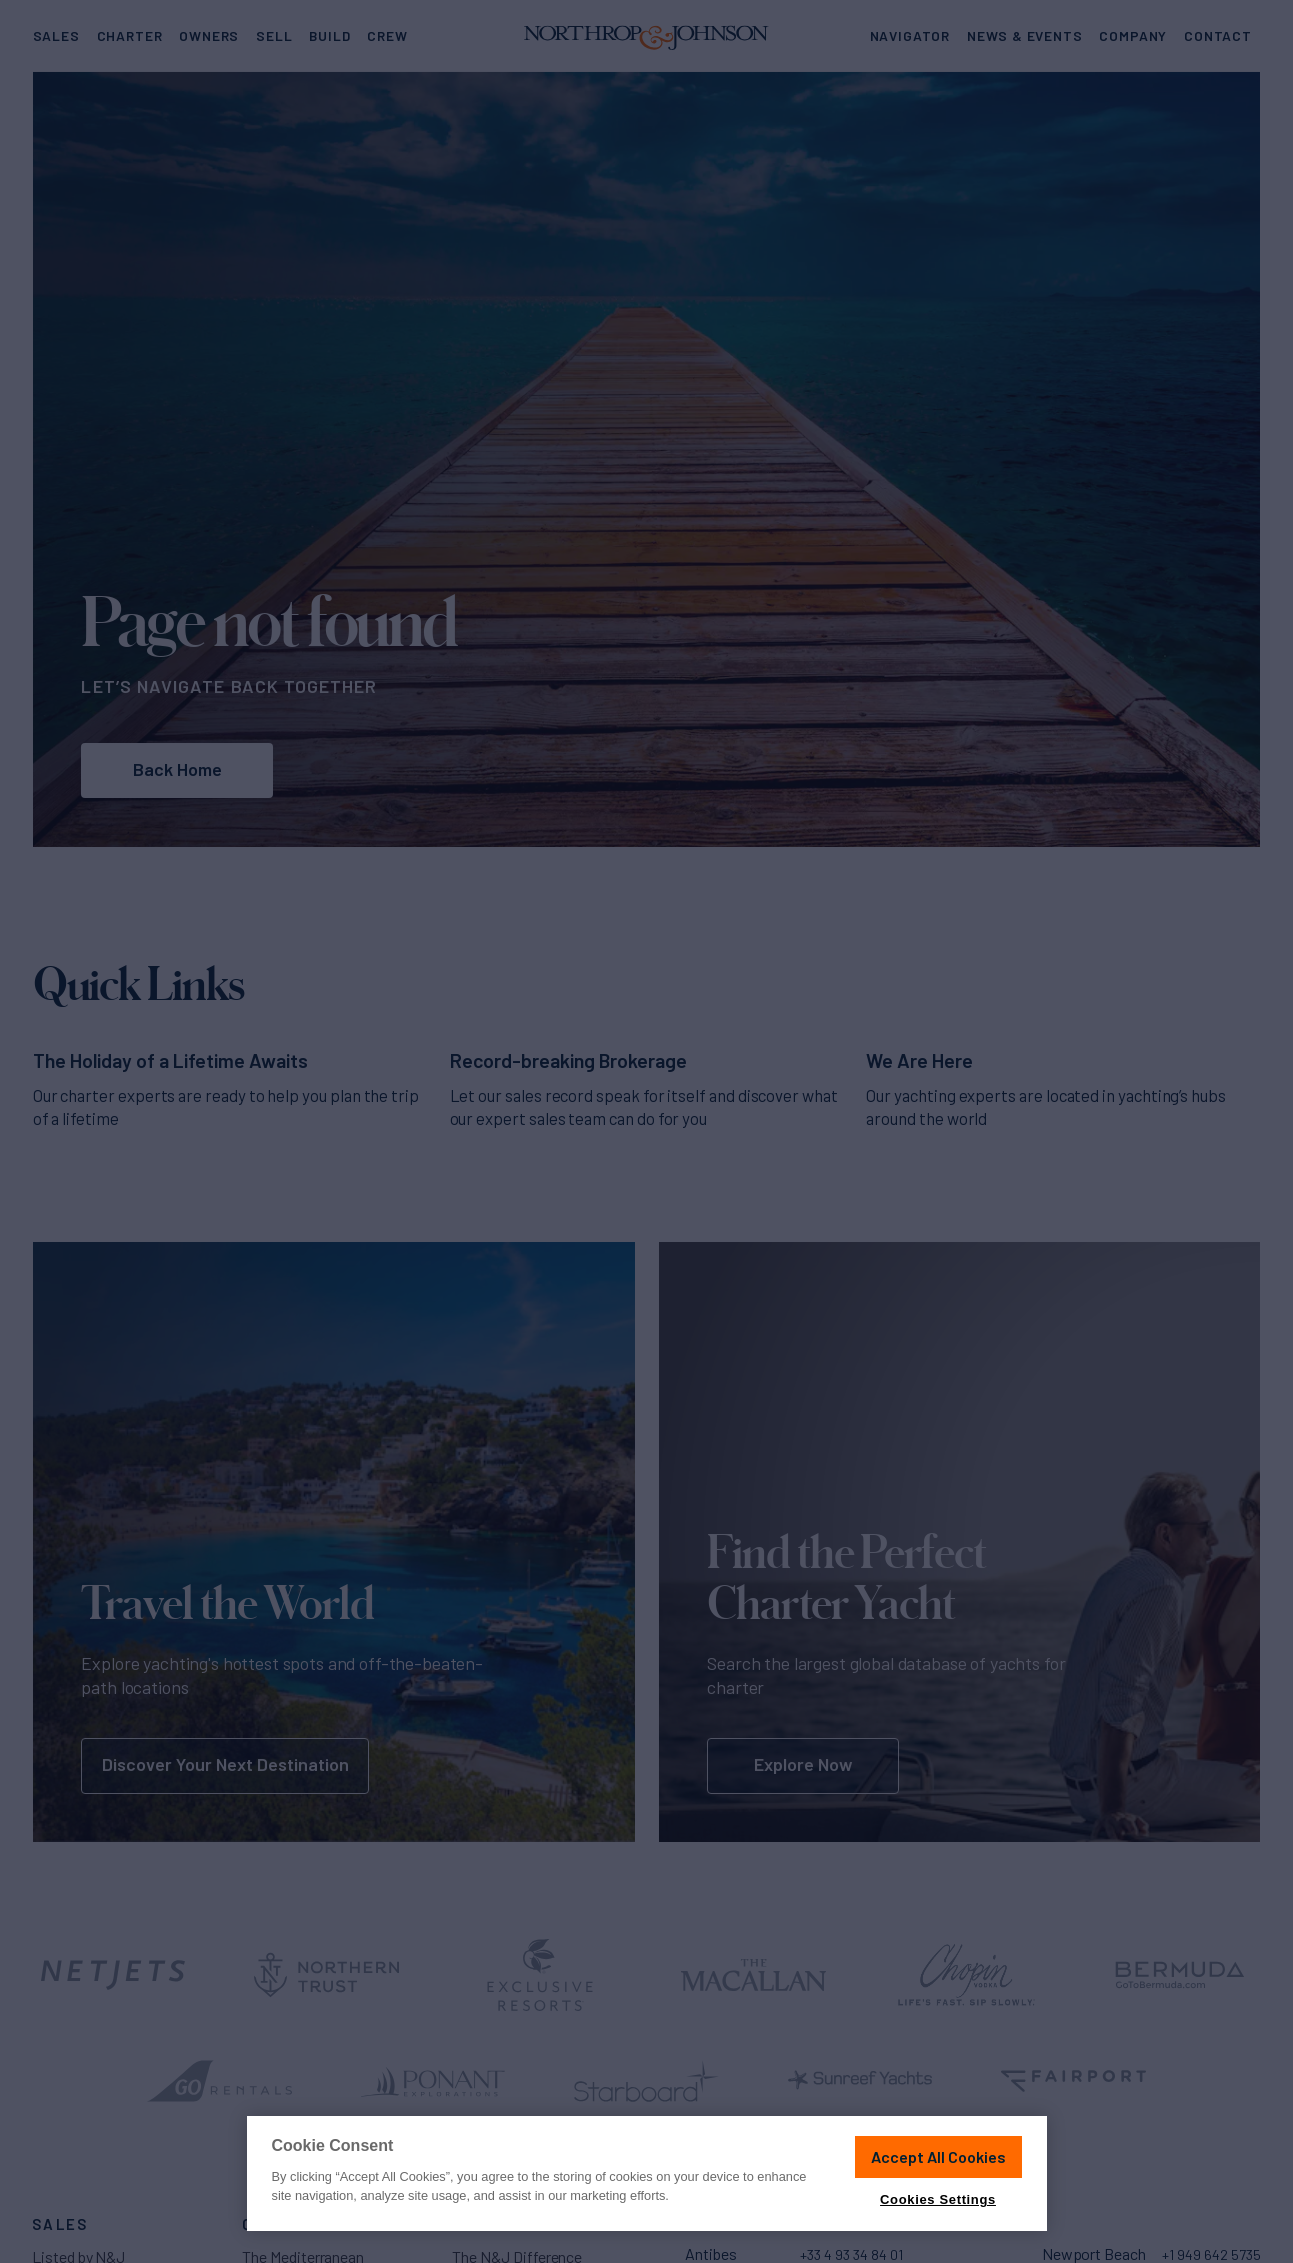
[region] (647, 2173)
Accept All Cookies (938, 2156)
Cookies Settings (938, 2199)
